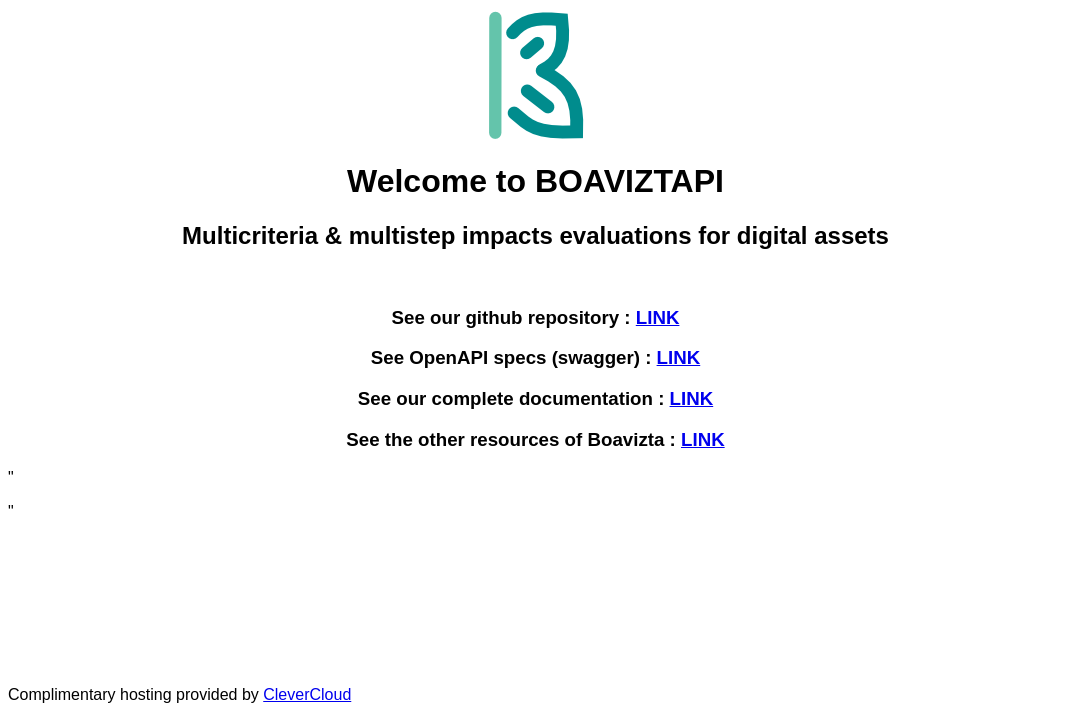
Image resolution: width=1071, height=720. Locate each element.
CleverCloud (307, 694)
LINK (658, 317)
